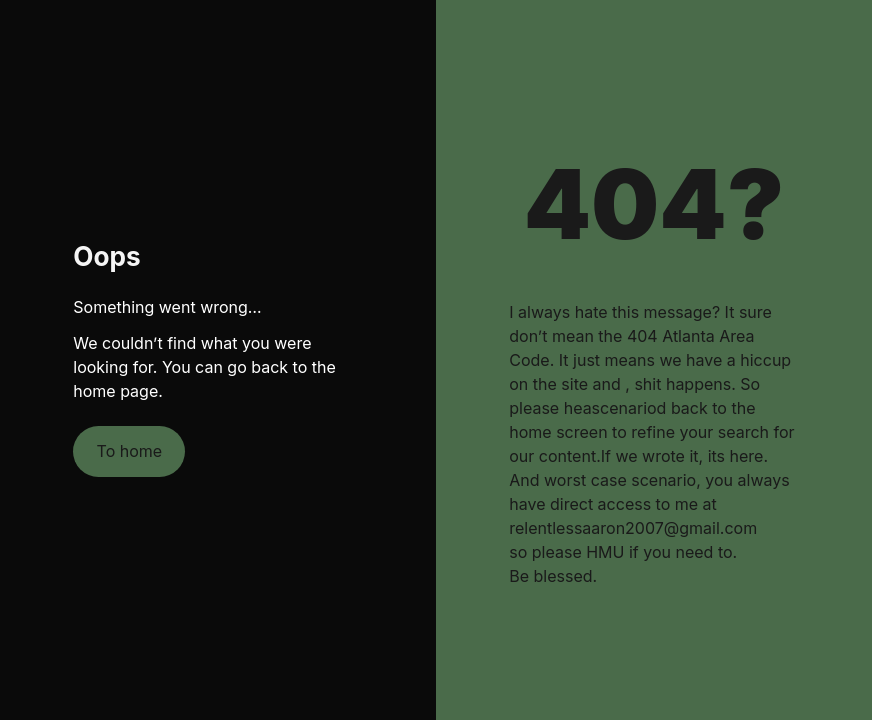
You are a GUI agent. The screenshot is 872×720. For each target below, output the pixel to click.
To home (130, 451)
